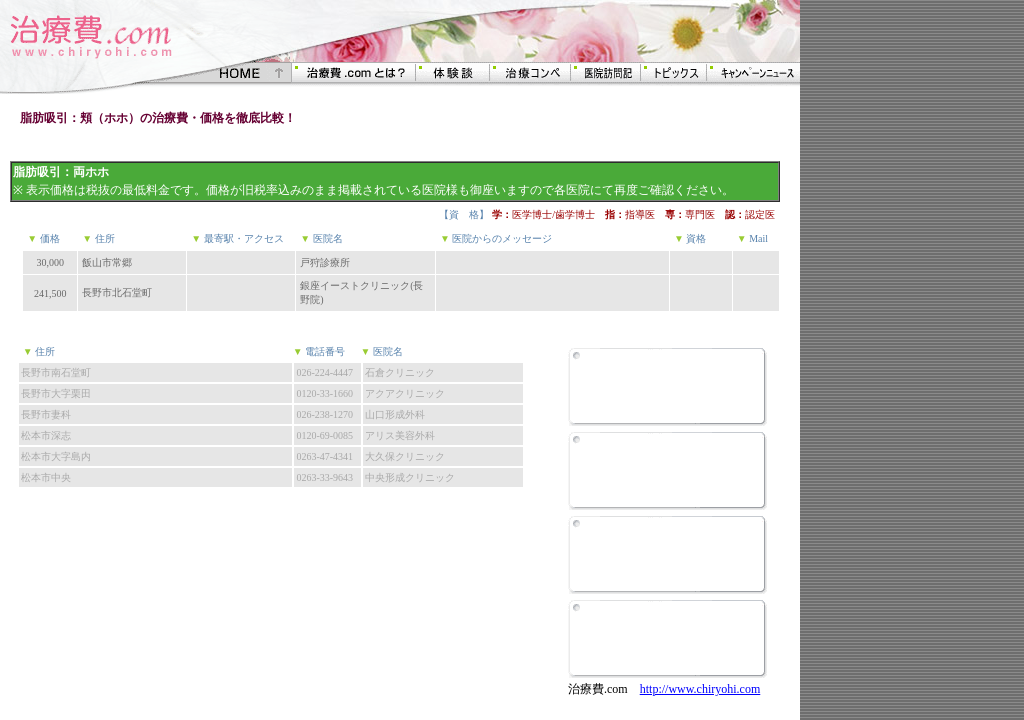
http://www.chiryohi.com (700, 689)
